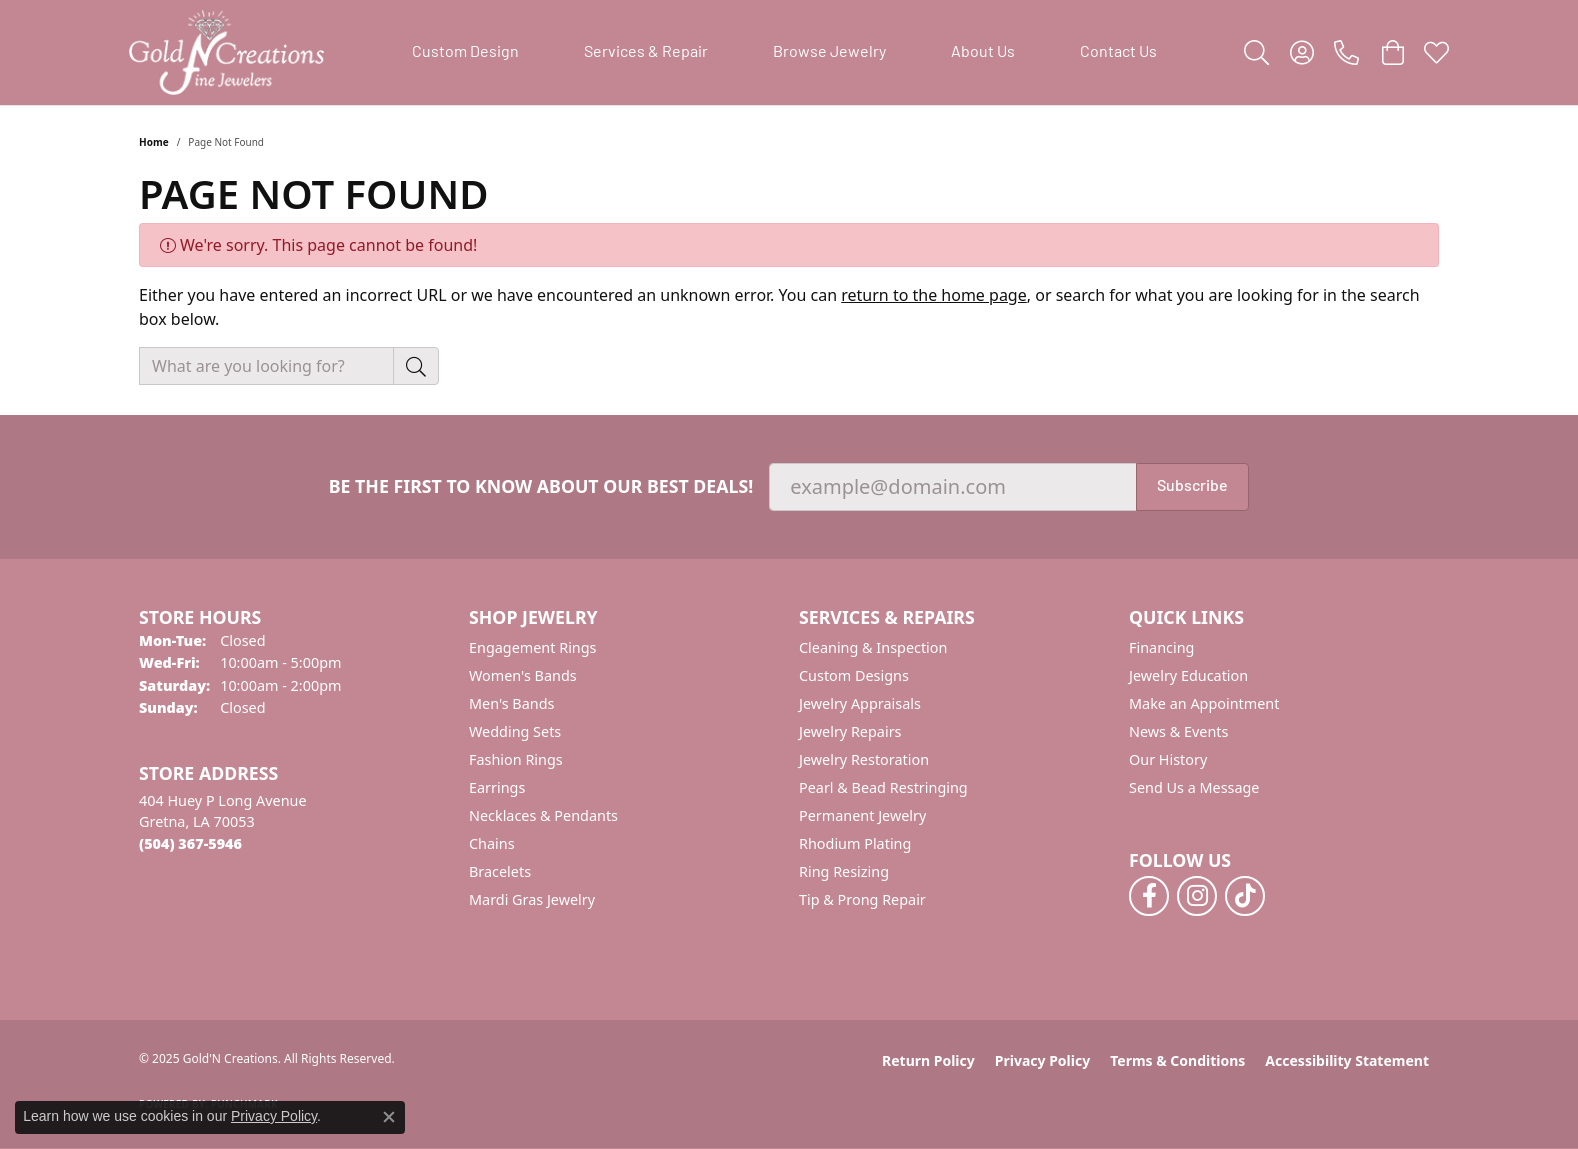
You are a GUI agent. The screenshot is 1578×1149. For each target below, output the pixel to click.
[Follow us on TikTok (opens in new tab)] (1245, 896)
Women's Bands (523, 675)
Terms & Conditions (1177, 1060)
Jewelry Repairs (850, 731)
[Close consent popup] (389, 1117)
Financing (1161, 647)
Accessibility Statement (1347, 1060)
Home (154, 142)
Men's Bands (511, 703)
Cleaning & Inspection (873, 647)
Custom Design (465, 53)
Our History (1168, 759)
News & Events (1178, 731)
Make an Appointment (1204, 703)
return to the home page (934, 295)
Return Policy (928, 1060)
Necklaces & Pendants (543, 815)
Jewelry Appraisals (860, 703)
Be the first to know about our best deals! (541, 486)
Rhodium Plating (855, 843)
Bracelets (500, 871)
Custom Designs (854, 675)
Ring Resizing (844, 871)
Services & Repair (646, 53)
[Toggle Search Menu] (1256, 53)
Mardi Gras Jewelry (532, 899)
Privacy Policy (1042, 1060)
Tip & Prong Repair (862, 899)
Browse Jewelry (829, 53)
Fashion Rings (516, 759)
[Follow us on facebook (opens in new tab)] (1149, 896)
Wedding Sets (515, 731)
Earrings (497, 787)
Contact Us (1118, 53)
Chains (492, 843)
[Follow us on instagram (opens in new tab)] (1197, 896)
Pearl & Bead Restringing (883, 787)
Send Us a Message (1194, 787)
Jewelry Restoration (864, 759)
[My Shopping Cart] (1391, 53)
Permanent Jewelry (862, 815)
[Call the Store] (190, 843)
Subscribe (1192, 487)
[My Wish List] (1436, 53)
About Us (983, 53)
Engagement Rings (533, 647)
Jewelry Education (1188, 675)
